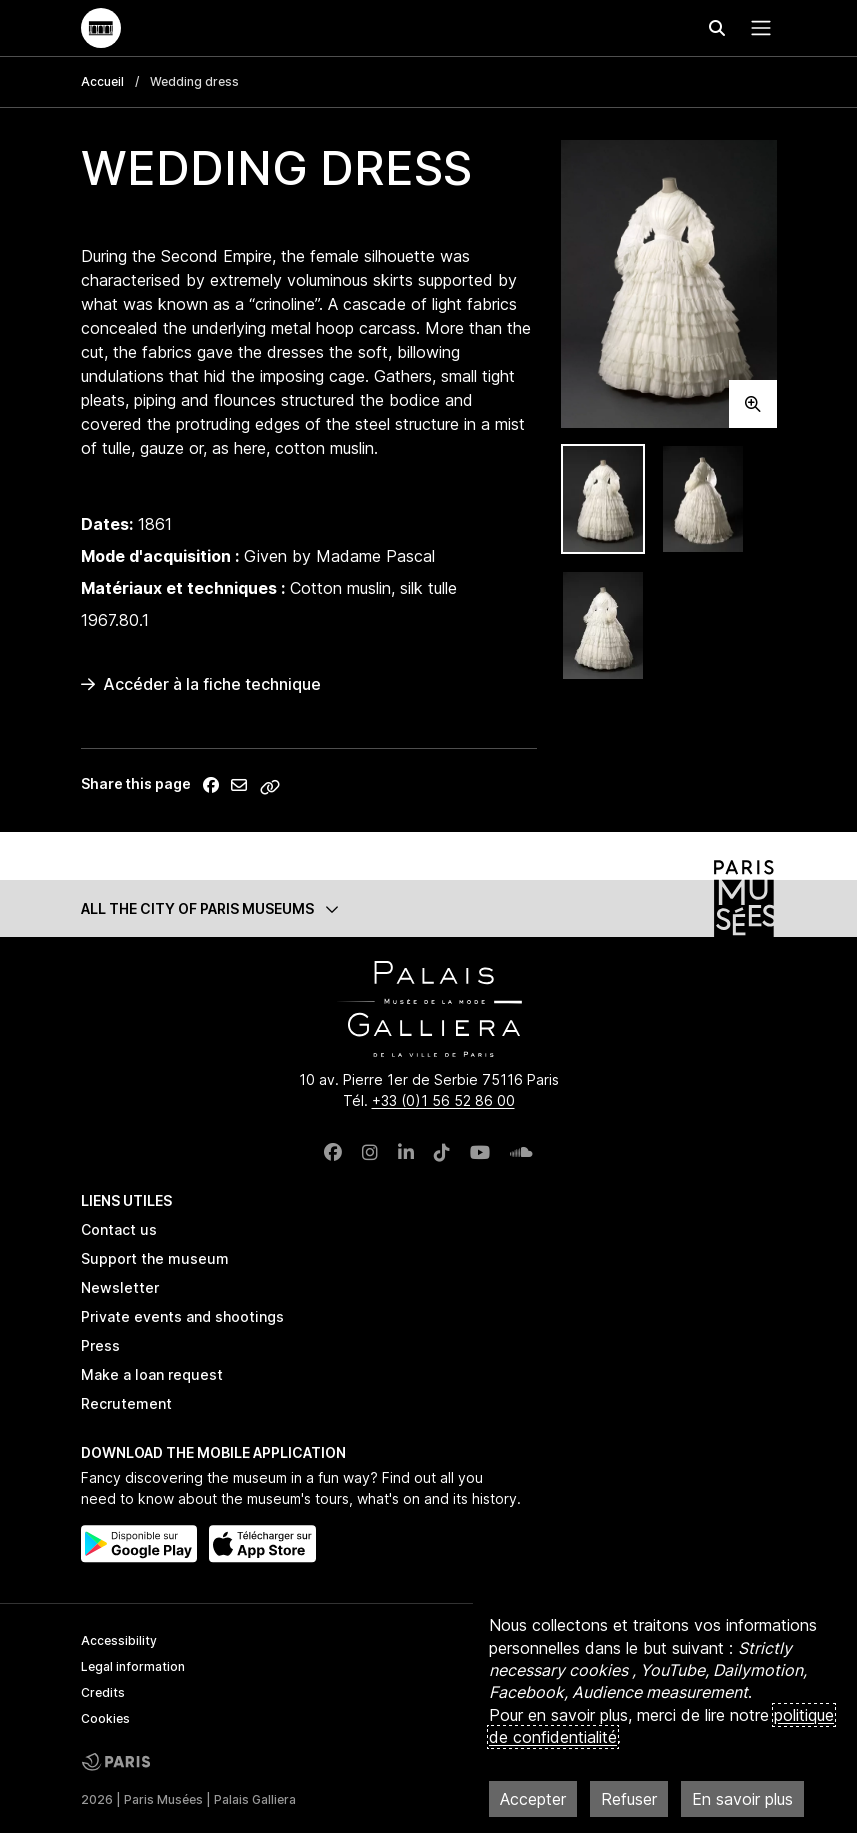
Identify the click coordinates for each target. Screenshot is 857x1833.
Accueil (102, 81)
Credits (103, 1692)
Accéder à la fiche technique (201, 684)
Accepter (533, 1799)
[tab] (603, 499)
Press (100, 1345)
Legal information (133, 1666)
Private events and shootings (182, 1316)
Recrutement (126, 1403)
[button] (429, 908)
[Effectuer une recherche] (717, 28)
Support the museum (155, 1258)
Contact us (119, 1229)
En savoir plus (742, 1799)
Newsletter (120, 1287)
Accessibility (119, 1640)
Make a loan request (152, 1374)
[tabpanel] (669, 284)
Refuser (629, 1799)
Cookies (105, 1718)
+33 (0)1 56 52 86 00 (443, 1100)
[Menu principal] (757, 28)
